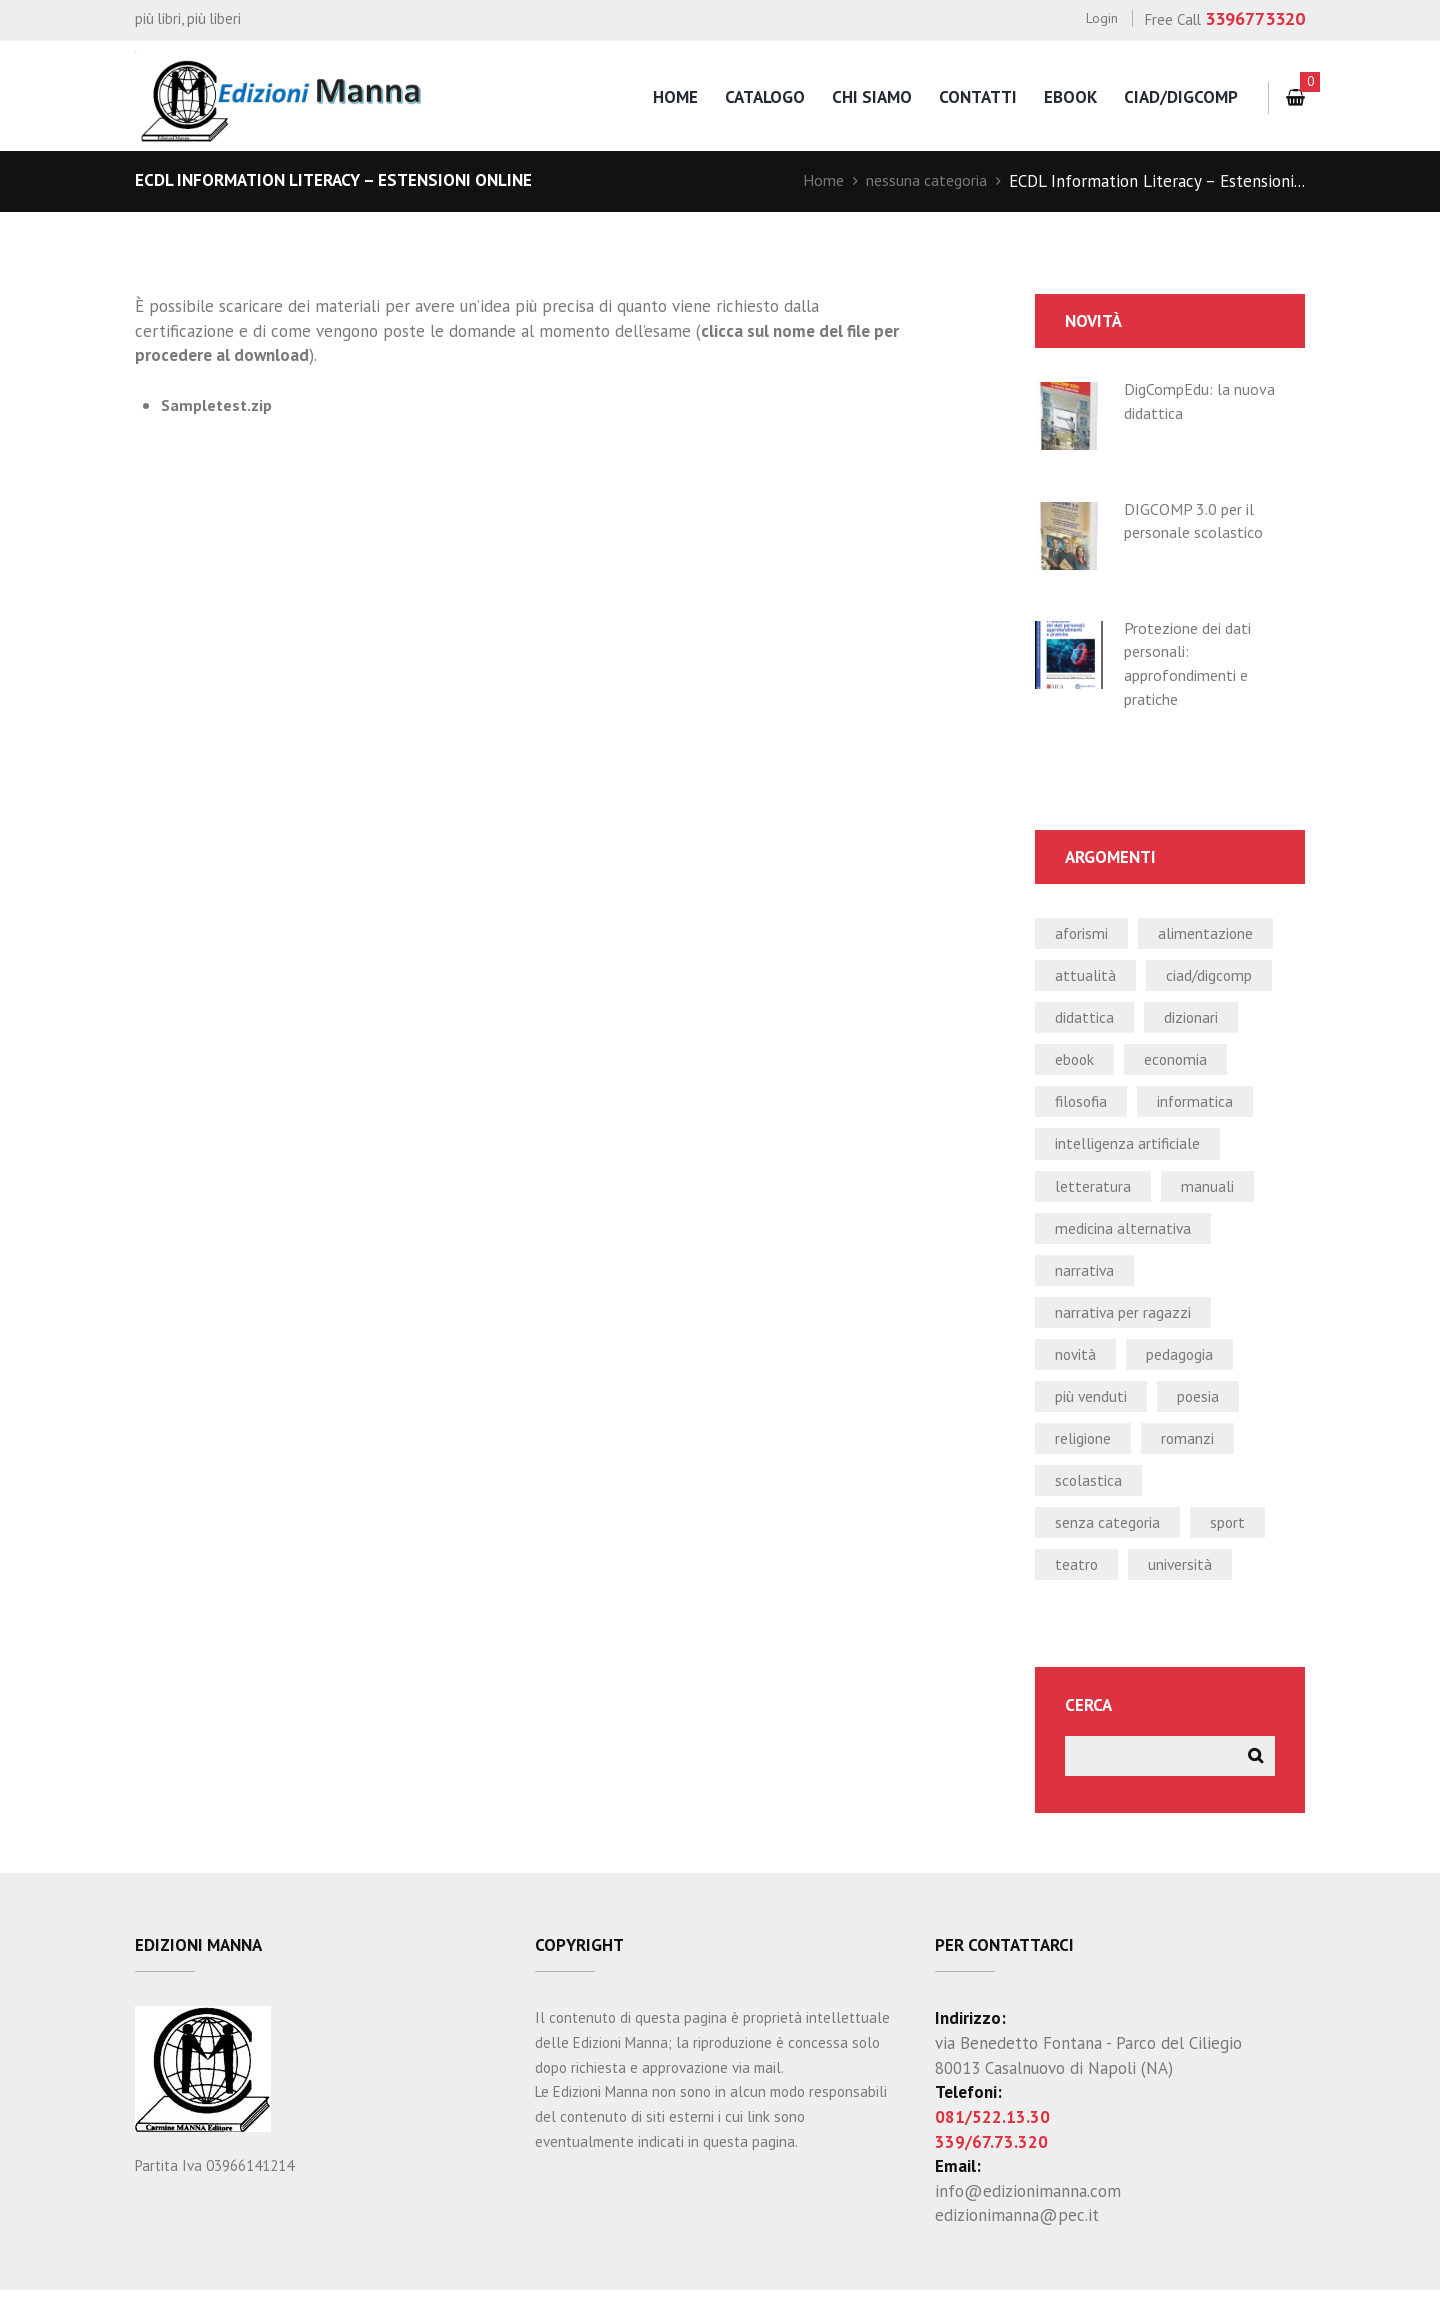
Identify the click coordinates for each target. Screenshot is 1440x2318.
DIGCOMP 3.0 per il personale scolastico (1198, 521)
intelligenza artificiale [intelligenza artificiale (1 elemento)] (1135, 1152)
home (664, 97)
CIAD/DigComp (1180, 97)
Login (1101, 18)
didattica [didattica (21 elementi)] (1087, 1022)
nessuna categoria (922, 181)
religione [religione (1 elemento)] (1087, 1458)
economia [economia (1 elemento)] (1186, 1065)
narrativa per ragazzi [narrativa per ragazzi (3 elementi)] (1130, 1327)
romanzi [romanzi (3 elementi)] (1198, 1458)
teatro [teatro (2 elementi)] (1078, 1589)
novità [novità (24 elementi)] (1077, 1371)
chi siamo (865, 97)
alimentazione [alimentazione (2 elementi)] (1215, 934)
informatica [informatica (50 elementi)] (1203, 1109)
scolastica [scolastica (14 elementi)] (1090, 1502)
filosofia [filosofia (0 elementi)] (1083, 1109)
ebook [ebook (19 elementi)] (1078, 1065)
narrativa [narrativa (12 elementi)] (1087, 1283)
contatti (973, 97)
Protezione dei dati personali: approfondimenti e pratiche (1193, 663)
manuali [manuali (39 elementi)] (1213, 1196)
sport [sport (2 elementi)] (1239, 1545)
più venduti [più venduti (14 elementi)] (1095, 1414)
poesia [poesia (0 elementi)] (1209, 1414)
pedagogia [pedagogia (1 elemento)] (1187, 1371)
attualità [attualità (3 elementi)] (1086, 978)
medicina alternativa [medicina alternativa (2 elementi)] (1129, 1240)
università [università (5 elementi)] (1186, 1589)
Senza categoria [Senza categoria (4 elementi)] (1112, 1545)
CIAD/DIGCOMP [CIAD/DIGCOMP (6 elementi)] (1216, 978)
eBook (1067, 97)
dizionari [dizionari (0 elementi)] (1199, 1022)
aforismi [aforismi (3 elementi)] (1084, 934)
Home (813, 181)
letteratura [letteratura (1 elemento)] (1095, 1196)
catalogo (756, 97)
